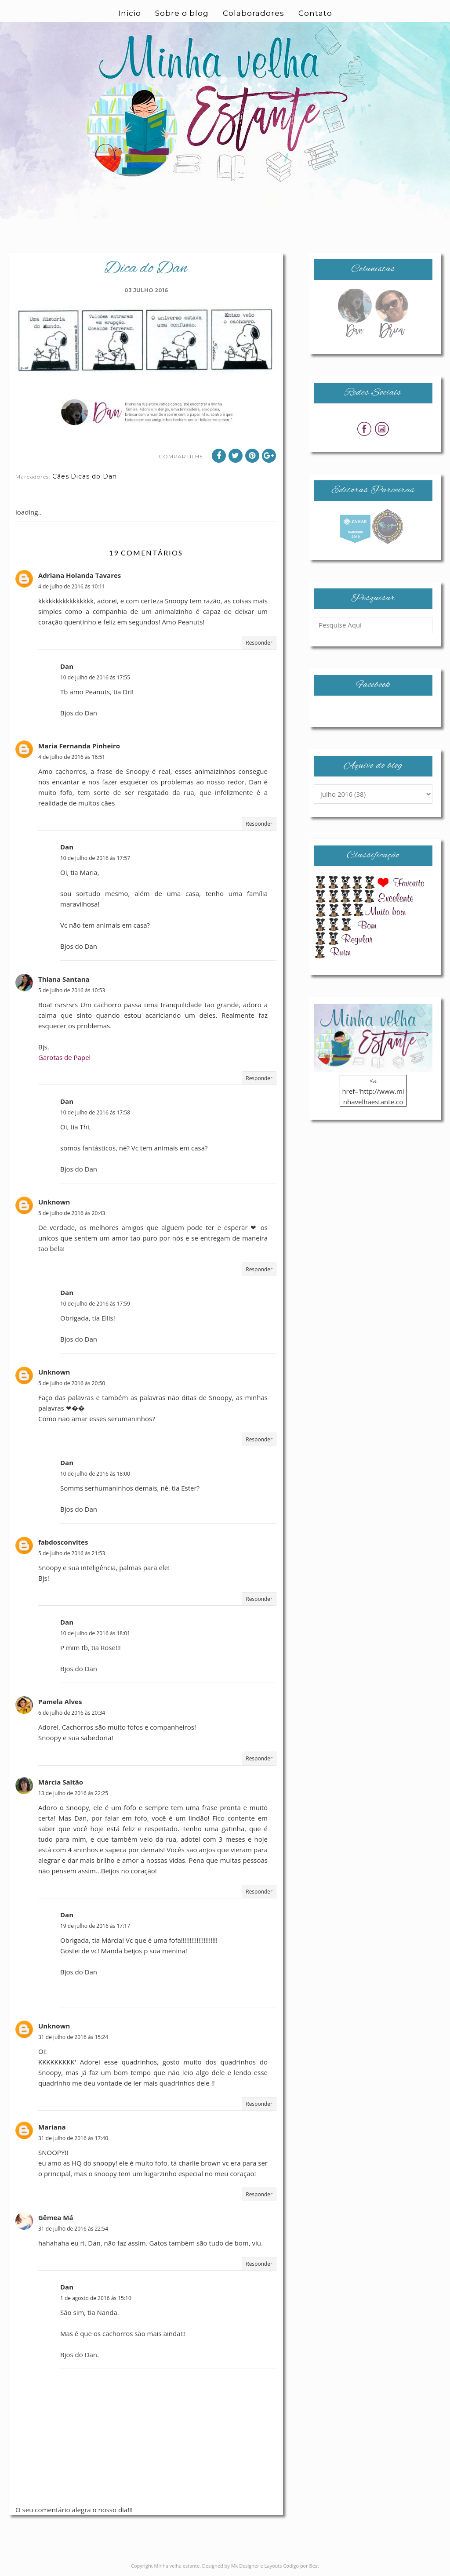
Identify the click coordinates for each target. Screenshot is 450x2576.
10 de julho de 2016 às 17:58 (95, 1112)
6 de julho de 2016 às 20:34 (71, 1712)
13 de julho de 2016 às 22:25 (73, 1793)
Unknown (54, 1201)
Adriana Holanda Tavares (79, 575)
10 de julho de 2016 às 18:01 (95, 1633)
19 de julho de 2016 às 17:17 (95, 1926)
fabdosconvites (63, 1542)
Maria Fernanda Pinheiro (79, 745)
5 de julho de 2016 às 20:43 (71, 1213)
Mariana (52, 2126)
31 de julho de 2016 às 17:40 (73, 2138)
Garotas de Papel (64, 1057)
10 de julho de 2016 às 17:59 (95, 1303)
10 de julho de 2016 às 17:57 (95, 858)
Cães (60, 476)
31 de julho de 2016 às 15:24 (73, 2037)
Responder (259, 642)
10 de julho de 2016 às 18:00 (95, 1473)
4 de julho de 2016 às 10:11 (71, 586)
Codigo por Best (301, 2565)
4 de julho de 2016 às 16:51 (71, 757)
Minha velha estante (177, 2565)
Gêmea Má (55, 2217)
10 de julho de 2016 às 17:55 (95, 677)
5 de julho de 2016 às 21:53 (71, 1553)
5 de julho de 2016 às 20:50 (71, 1383)
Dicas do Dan (94, 476)
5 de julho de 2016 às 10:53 (71, 990)
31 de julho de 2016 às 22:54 (73, 2228)
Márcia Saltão (60, 1782)
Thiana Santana (64, 979)
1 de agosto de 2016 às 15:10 (95, 2298)
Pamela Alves (60, 1701)
